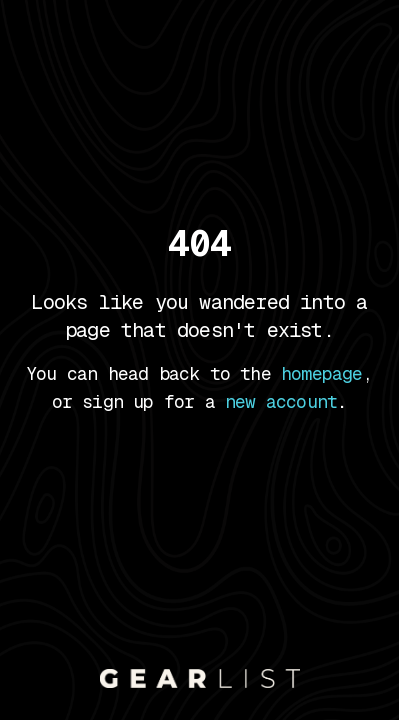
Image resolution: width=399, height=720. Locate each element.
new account (281, 401)
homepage (322, 373)
